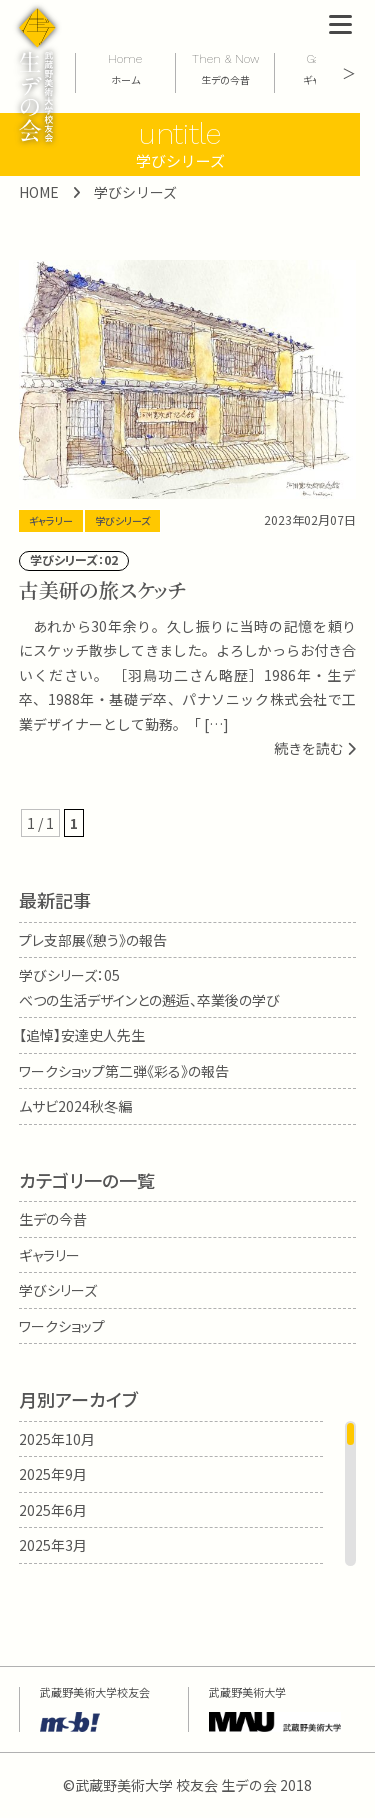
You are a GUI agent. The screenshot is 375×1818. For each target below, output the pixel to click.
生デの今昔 (53, 1219)
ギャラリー (51, 520)
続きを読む (315, 748)
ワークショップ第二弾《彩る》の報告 (124, 1071)
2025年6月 (53, 1510)
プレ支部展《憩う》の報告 (93, 940)
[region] (188, 1493)
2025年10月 (57, 1439)
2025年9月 (53, 1474)
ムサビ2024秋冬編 (75, 1106)
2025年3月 (53, 1545)
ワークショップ (62, 1326)
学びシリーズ (122, 520)
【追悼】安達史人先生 (82, 1035)
